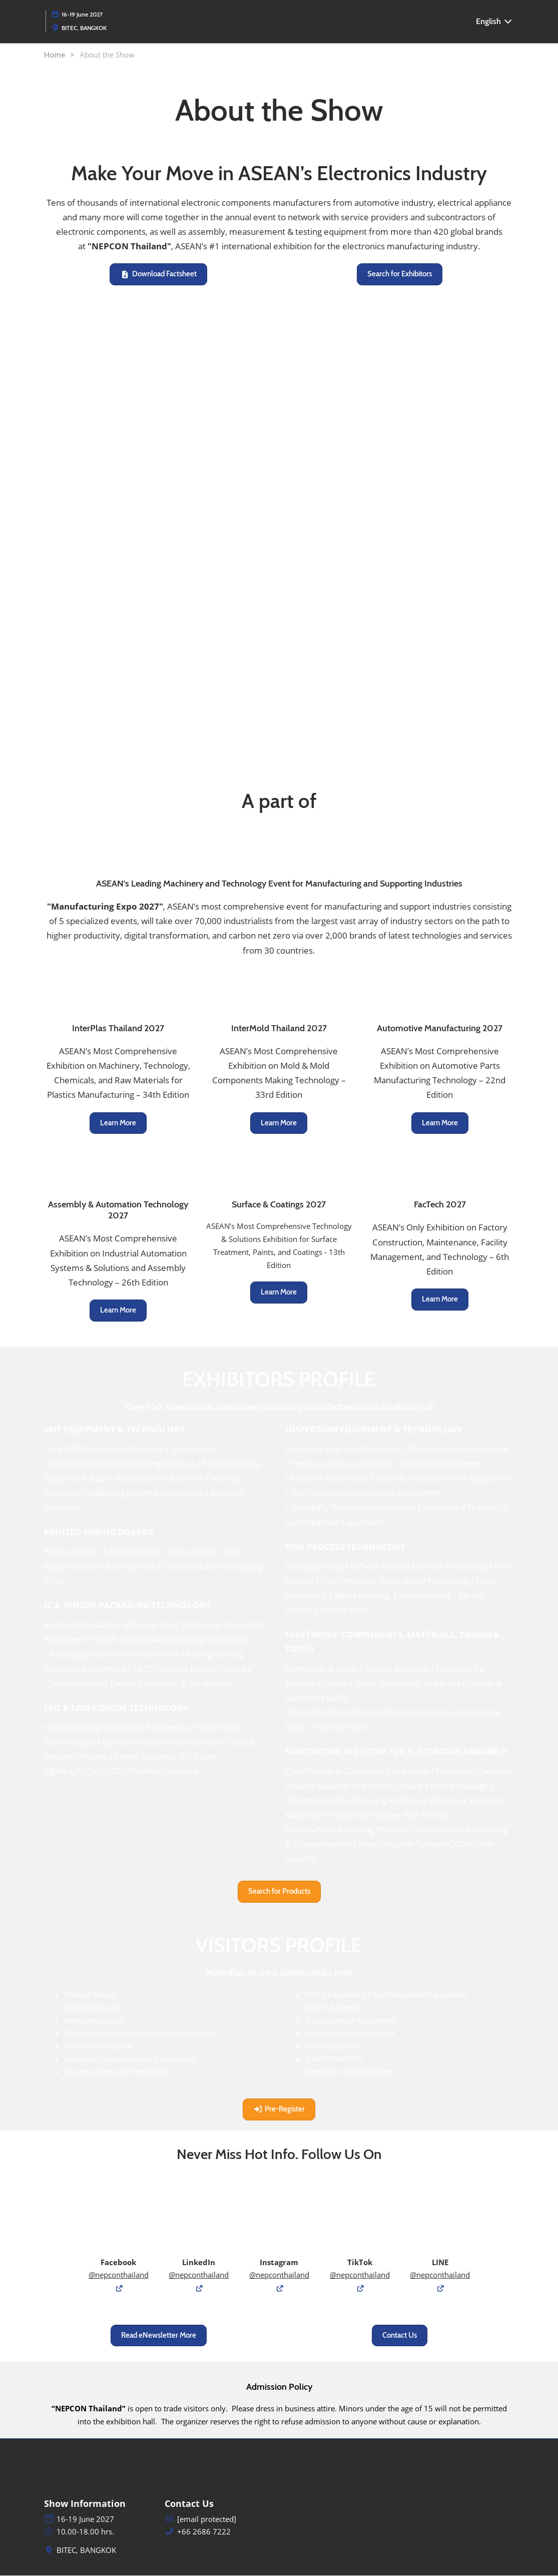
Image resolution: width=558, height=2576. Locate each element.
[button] (158, 275)
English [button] (494, 21)
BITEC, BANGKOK (84, 28)
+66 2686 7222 (204, 2532)
